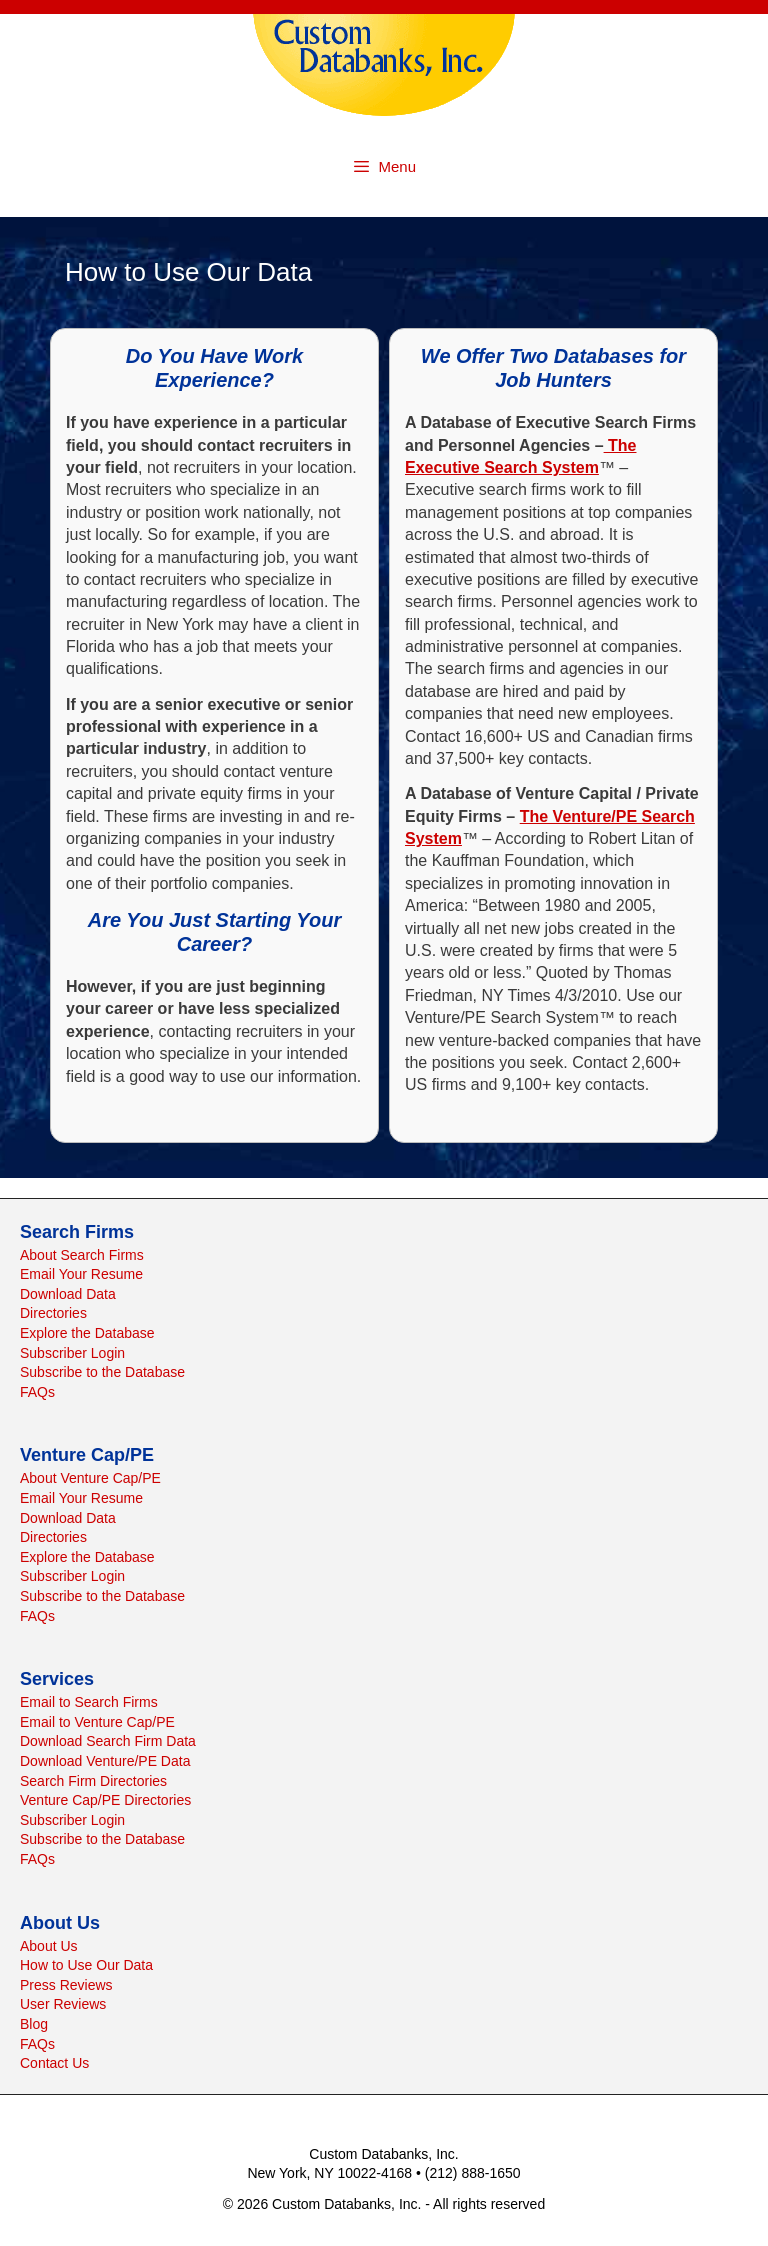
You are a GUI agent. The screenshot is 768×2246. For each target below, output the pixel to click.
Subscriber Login (72, 1353)
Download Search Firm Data (108, 1741)
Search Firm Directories (93, 1781)
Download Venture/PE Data (105, 1761)
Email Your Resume (81, 1274)
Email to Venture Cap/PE (97, 1722)
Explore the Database (87, 1333)
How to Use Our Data (86, 1965)
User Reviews (63, 2004)
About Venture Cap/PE (90, 1478)
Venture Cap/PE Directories (105, 1800)
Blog (34, 2024)
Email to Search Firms (89, 1702)
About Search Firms (82, 1255)
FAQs (37, 1392)
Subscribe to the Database (102, 1372)
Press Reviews (66, 1985)
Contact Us (54, 2063)
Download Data (68, 1294)
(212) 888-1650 (473, 2173)
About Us (49, 1946)
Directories (53, 1313)
